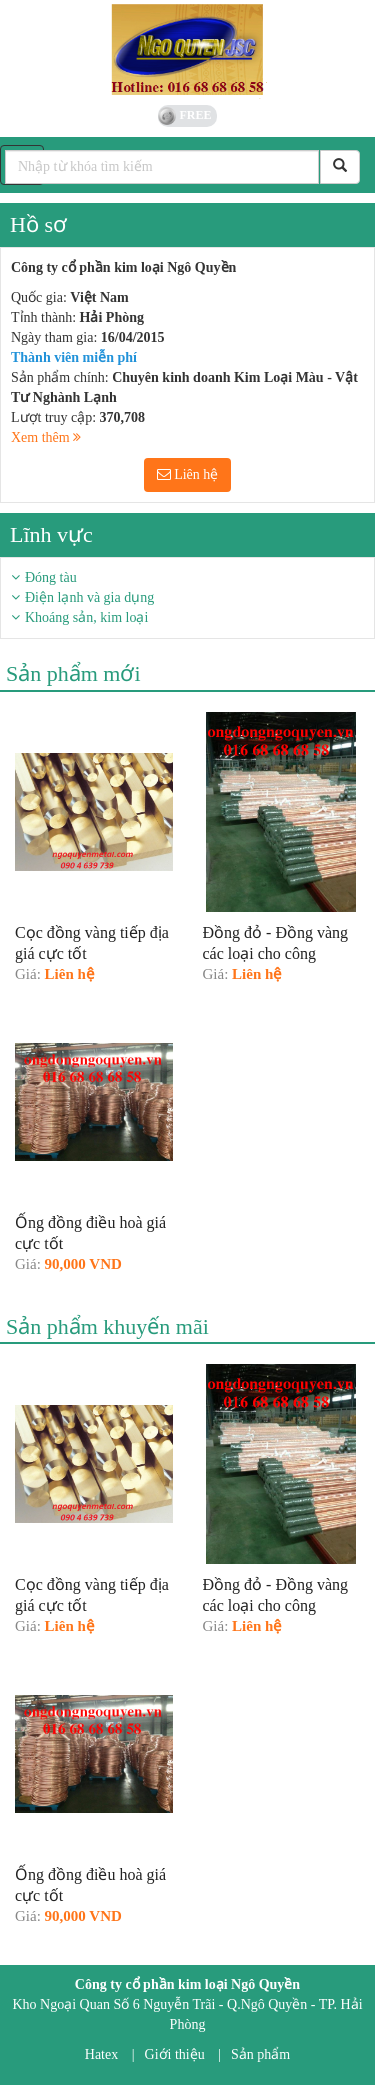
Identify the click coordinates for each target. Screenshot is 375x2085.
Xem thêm (46, 437)
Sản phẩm (260, 2054)
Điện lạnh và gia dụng (89, 597)
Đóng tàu (51, 577)
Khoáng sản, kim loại (86, 617)
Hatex (101, 2054)
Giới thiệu (175, 2054)
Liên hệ (188, 474)
